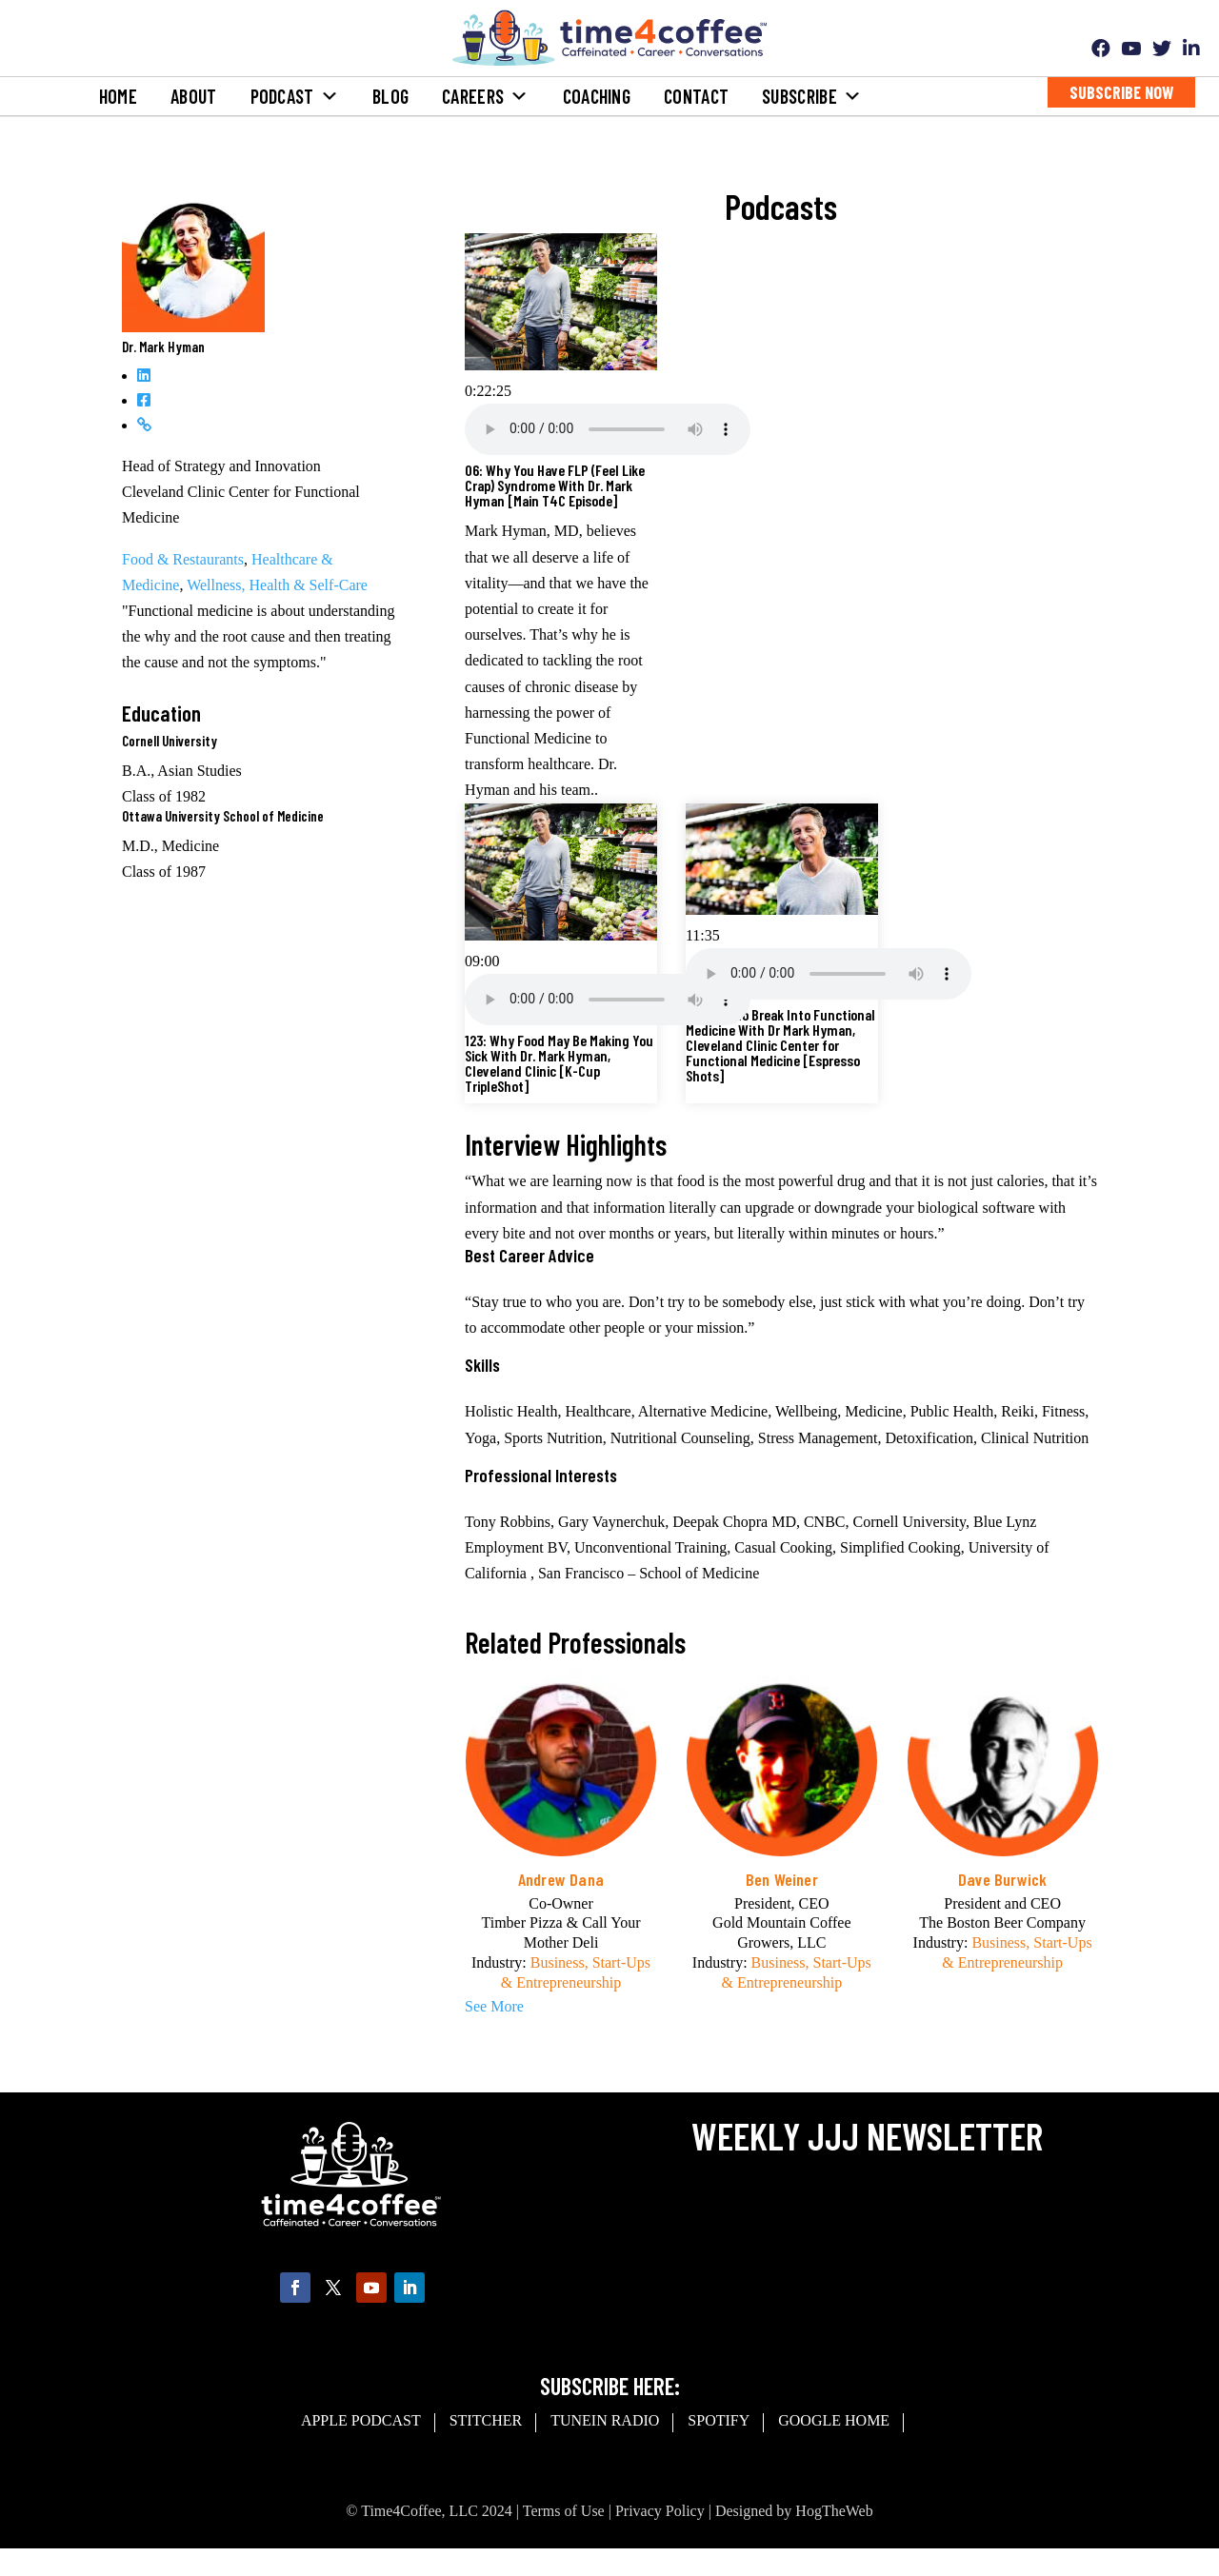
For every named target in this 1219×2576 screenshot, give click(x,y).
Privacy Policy (660, 2511)
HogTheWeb (833, 2511)
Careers (485, 96)
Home (118, 96)
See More (494, 2006)
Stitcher (486, 2420)
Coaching (596, 96)
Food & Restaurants (183, 559)
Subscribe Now (1121, 92)
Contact (696, 96)
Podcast (294, 96)
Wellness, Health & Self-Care (277, 585)
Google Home (833, 2420)
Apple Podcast (361, 2420)
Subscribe (812, 96)
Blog (390, 96)
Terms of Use (564, 2511)
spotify (718, 2420)
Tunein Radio (604, 2420)
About (193, 96)
